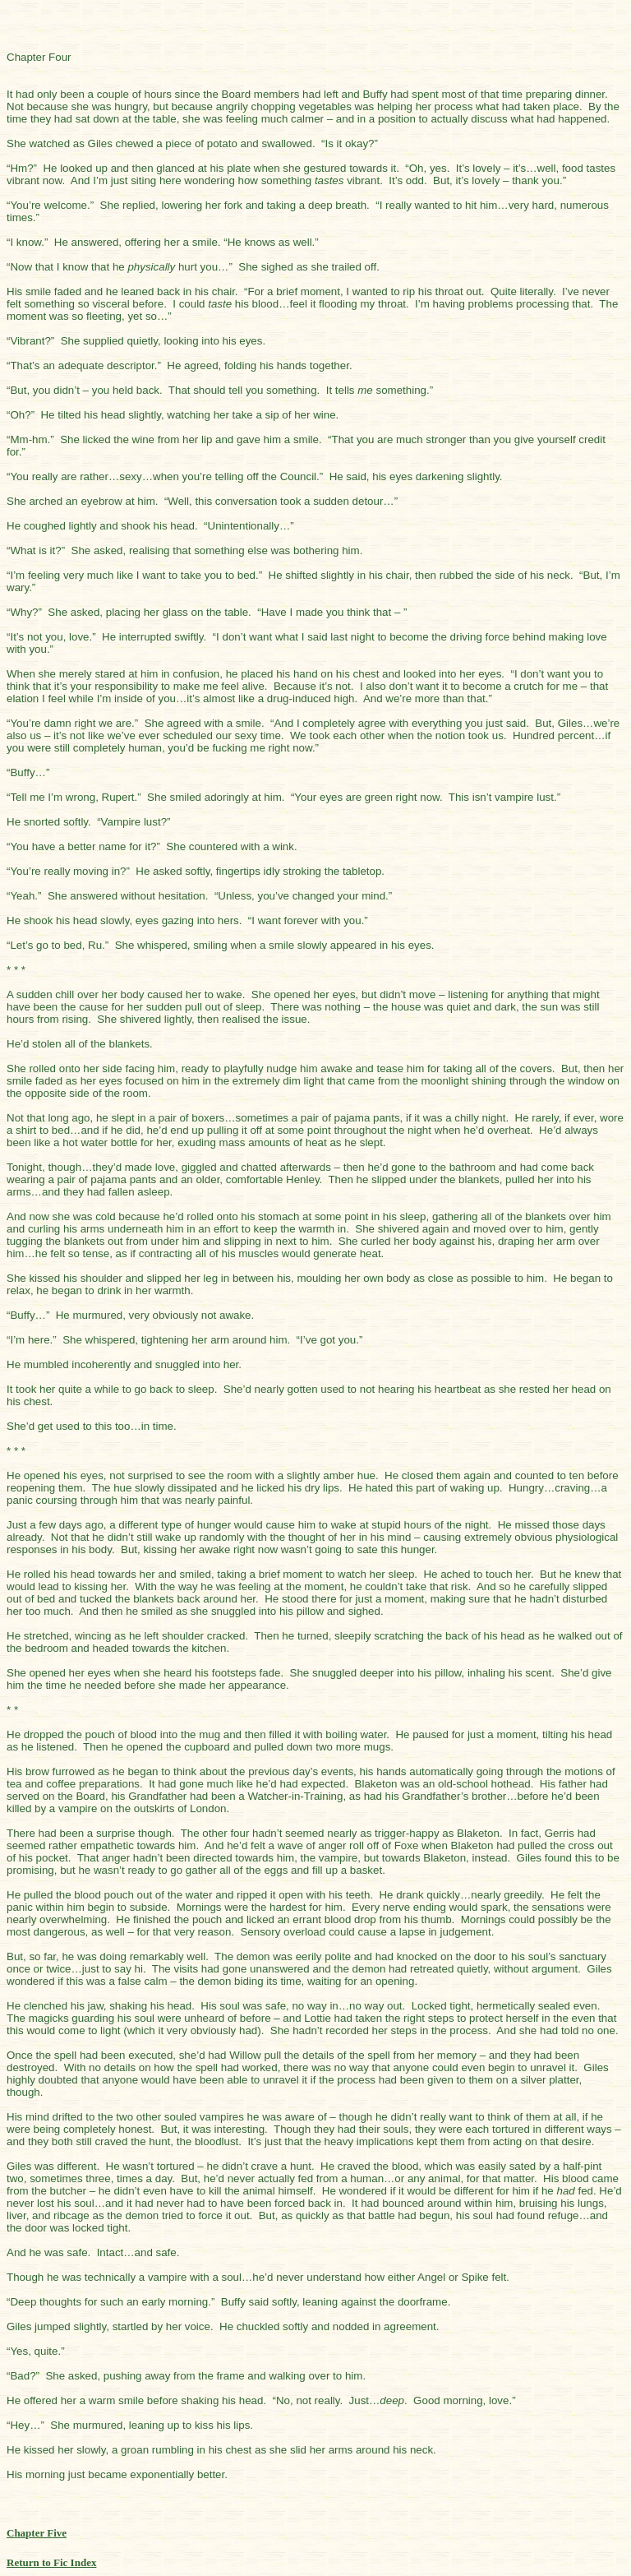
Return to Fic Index (51, 2562)
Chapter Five (37, 2533)
